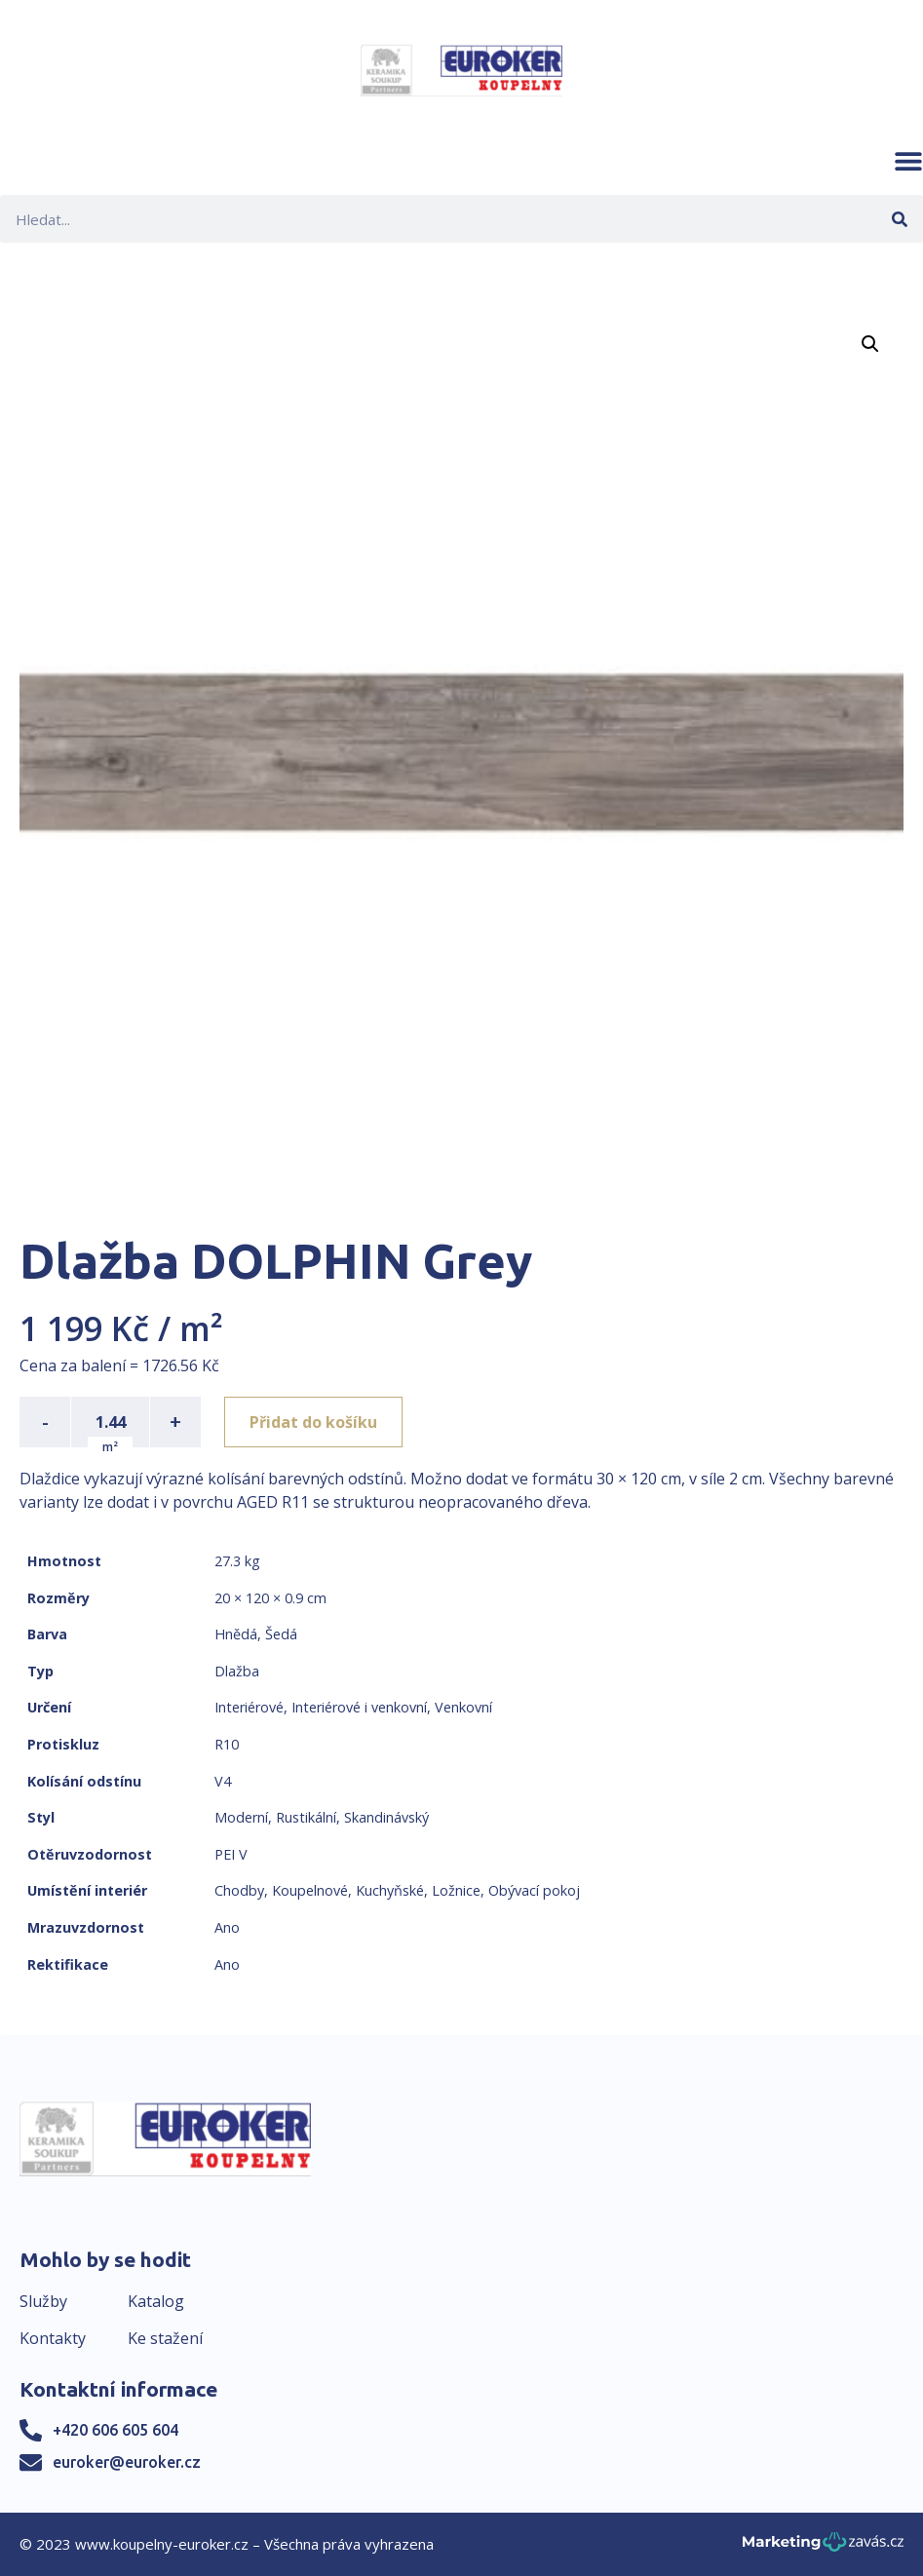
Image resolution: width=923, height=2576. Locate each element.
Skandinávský (386, 1817)
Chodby (239, 1890)
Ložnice (456, 1890)
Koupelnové (310, 1890)
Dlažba (236, 1671)
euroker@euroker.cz (127, 2462)
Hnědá (235, 1634)
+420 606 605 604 (115, 2430)
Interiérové (249, 1707)
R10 (226, 1744)
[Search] (899, 219)
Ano (227, 1927)
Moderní (241, 1817)
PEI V (231, 1854)
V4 (222, 1781)
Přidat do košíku (313, 1422)
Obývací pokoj (534, 1890)
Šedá (281, 1634)
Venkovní (463, 1707)
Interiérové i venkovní (359, 1707)
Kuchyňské (390, 1890)
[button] (908, 160)
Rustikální (306, 1817)
